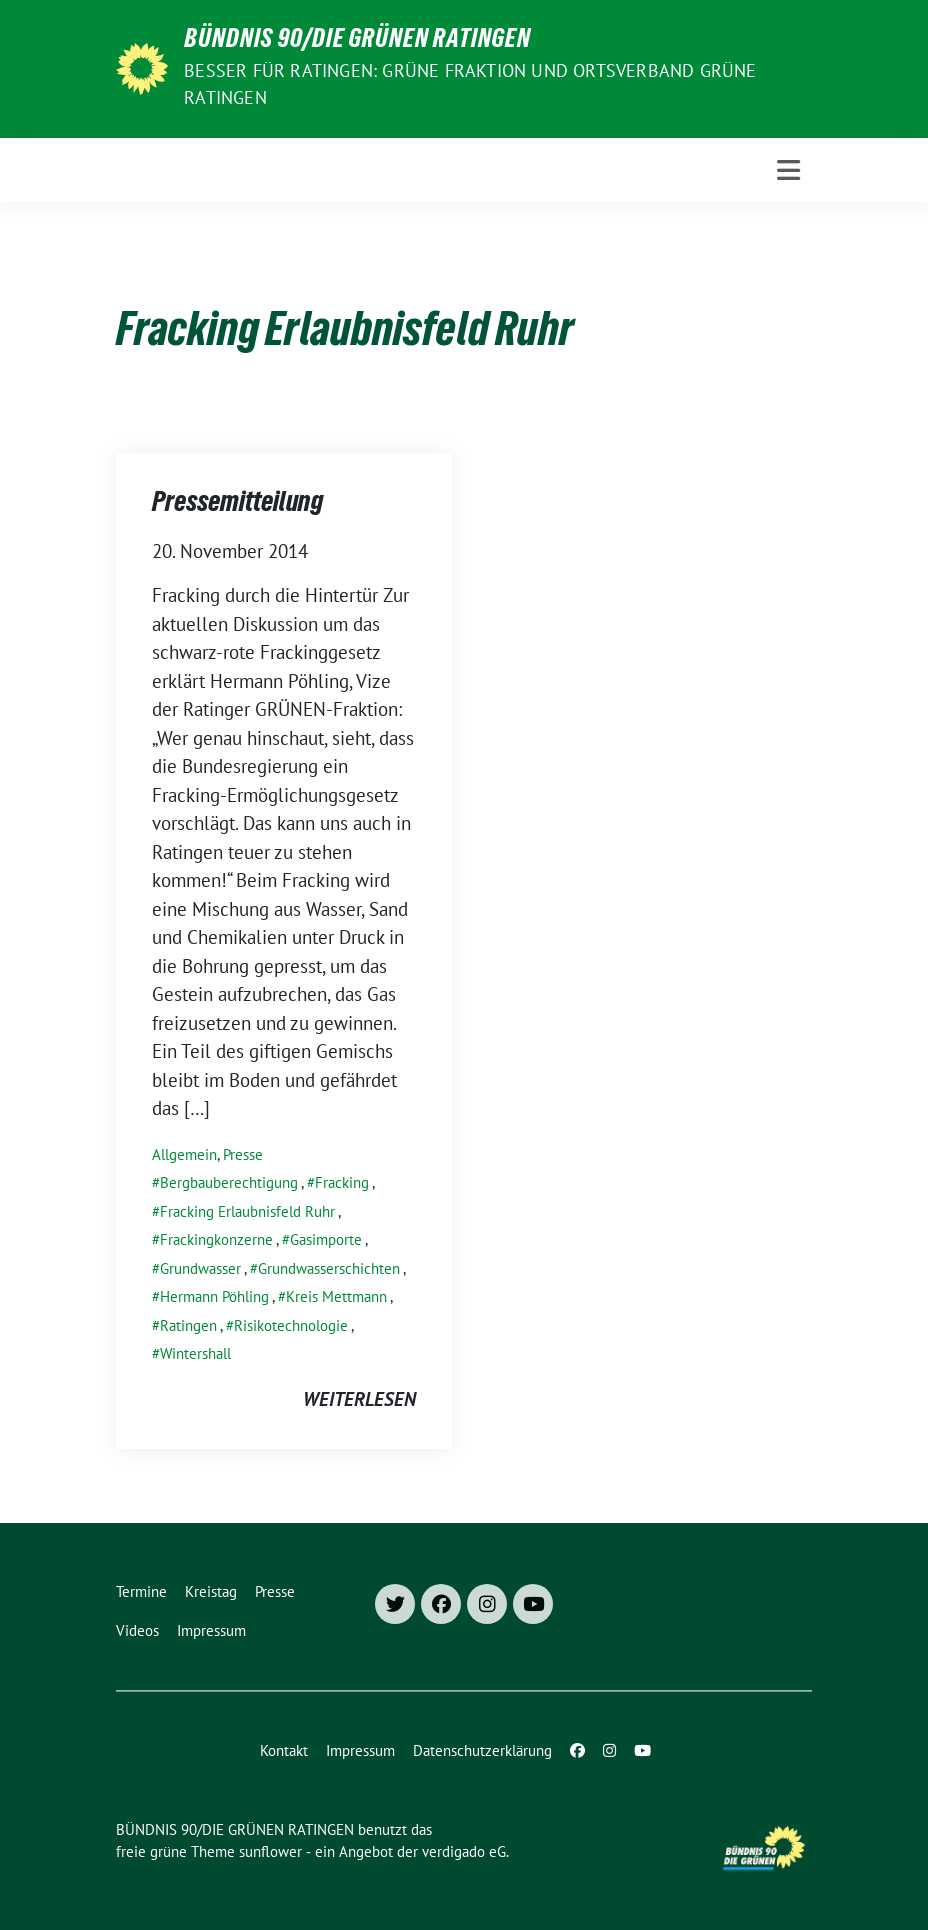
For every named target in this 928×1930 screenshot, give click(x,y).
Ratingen (188, 1325)
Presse (243, 1154)
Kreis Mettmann (336, 1296)
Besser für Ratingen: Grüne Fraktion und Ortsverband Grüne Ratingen (470, 84)
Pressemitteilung (238, 505)
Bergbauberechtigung (229, 1182)
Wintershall (195, 1353)
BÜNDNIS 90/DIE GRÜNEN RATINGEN (357, 42)
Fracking (342, 1182)
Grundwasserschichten (329, 1268)
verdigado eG (464, 1851)
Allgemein (184, 1154)
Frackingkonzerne (216, 1239)
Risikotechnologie (291, 1325)
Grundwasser (200, 1268)
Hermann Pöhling (214, 1296)
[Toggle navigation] (788, 170)
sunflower (270, 1851)
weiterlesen (359, 1399)
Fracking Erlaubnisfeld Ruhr (247, 1211)
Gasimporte (326, 1239)
